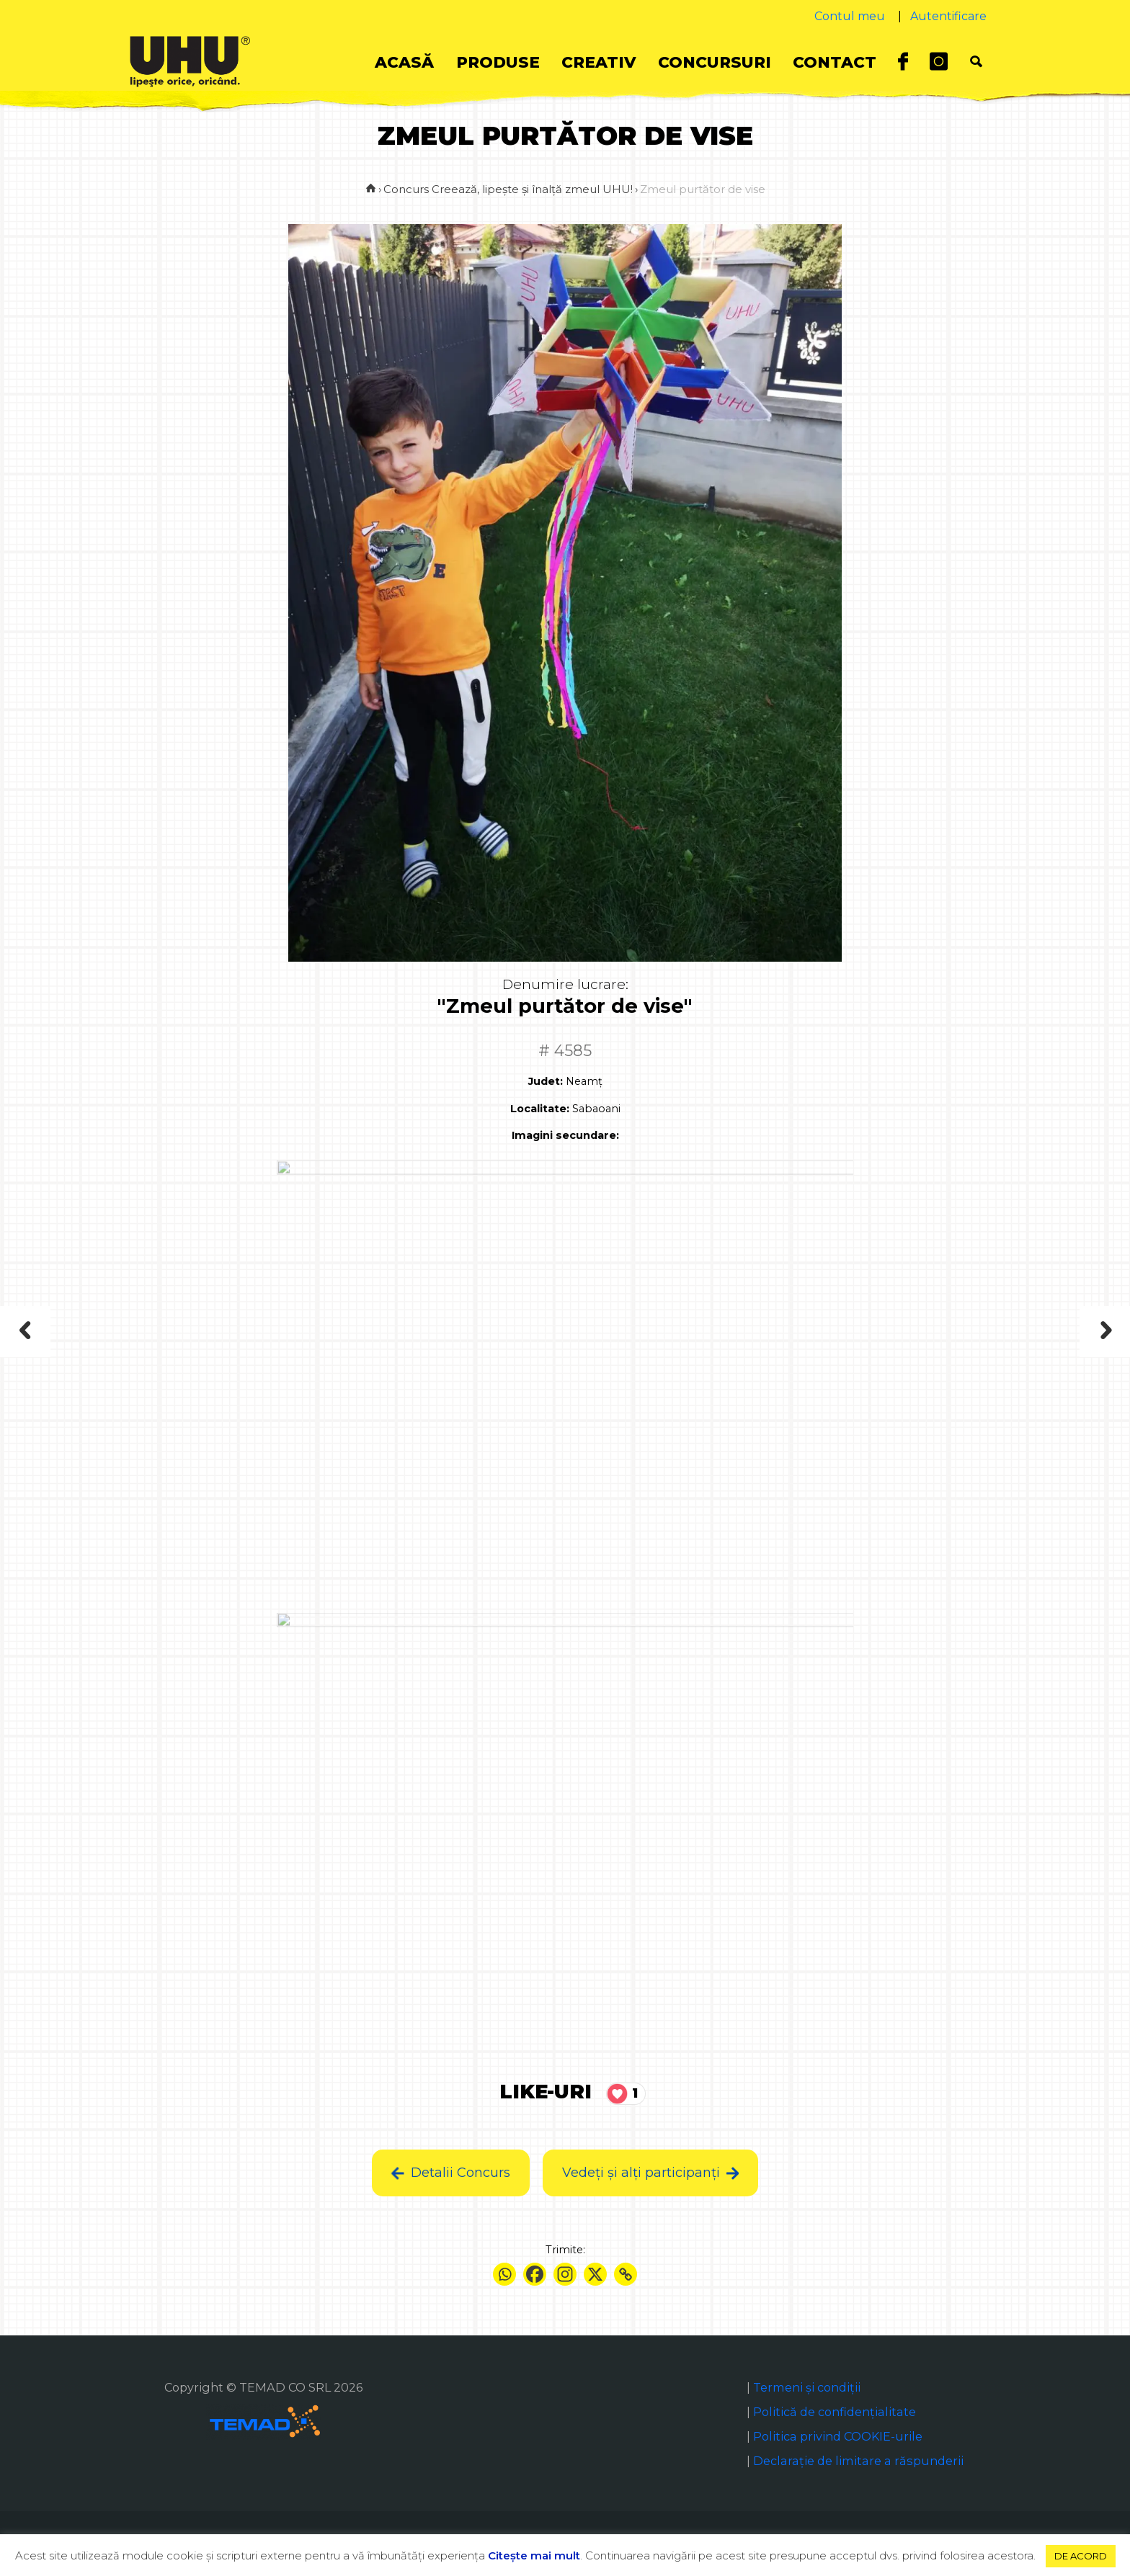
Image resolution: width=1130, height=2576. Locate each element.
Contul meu (849, 16)
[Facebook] (534, 2274)
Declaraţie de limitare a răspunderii (858, 2461)
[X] (595, 2274)
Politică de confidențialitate (834, 2412)
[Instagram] (565, 2274)
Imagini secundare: (565, 1135)
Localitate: (539, 1108)
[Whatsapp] (504, 2274)
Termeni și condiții (806, 2387)
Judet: (545, 1081)
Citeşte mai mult (534, 2555)
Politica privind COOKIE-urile (837, 2436)
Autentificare (948, 16)
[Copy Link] (625, 2274)
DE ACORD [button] (1080, 2556)
